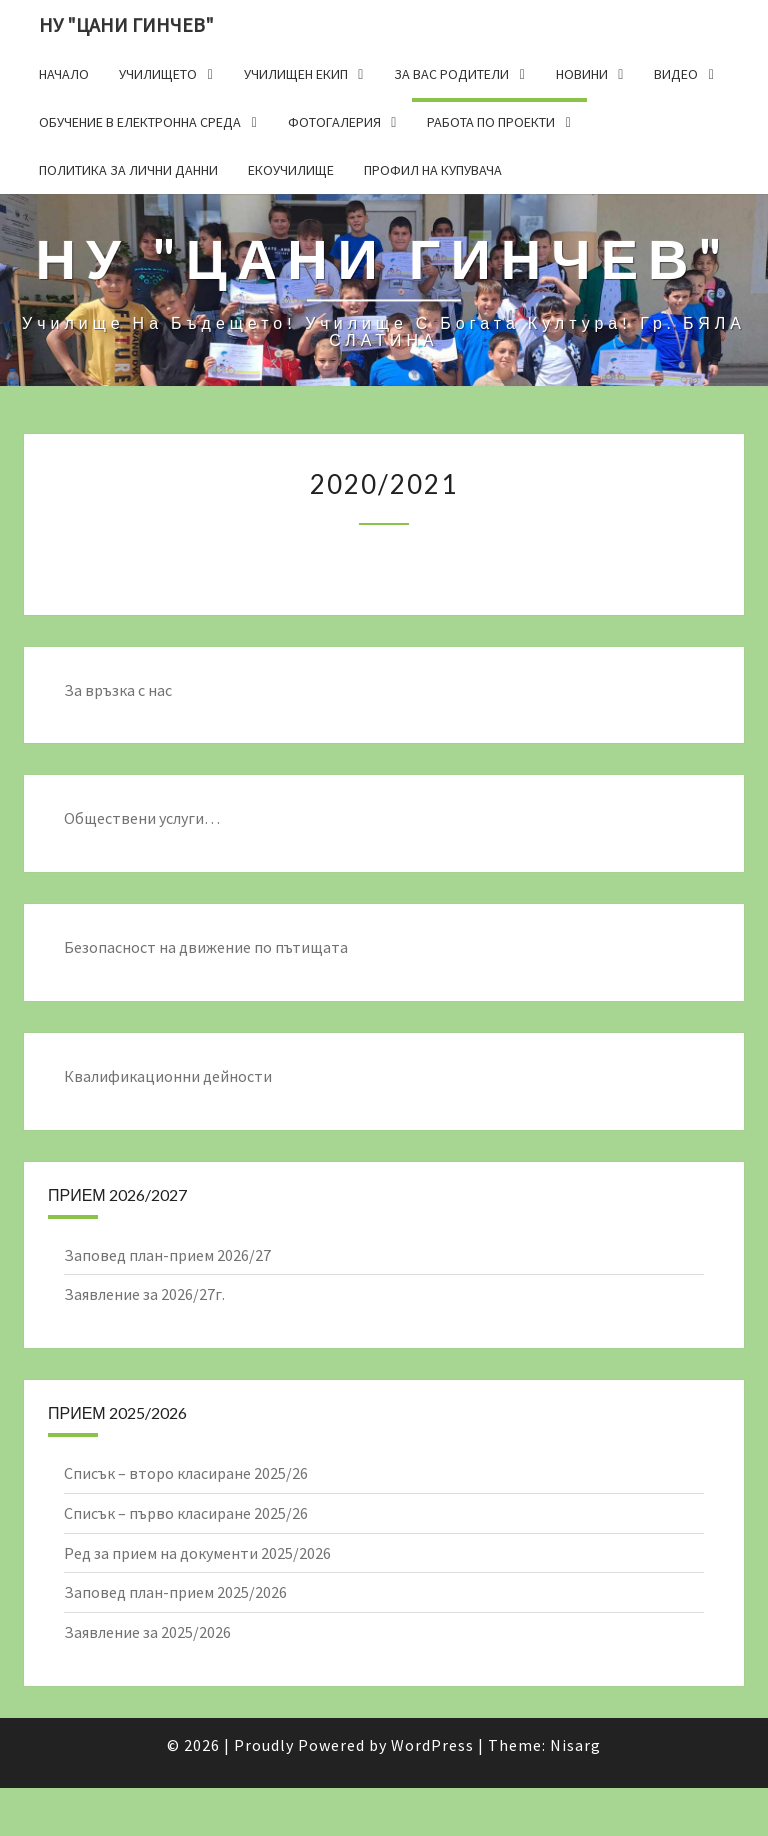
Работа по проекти (491, 122)
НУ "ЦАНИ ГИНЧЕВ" (126, 24)
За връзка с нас (118, 690)
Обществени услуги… (142, 818)
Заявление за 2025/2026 (147, 1632)
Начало (64, 74)
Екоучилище (291, 170)
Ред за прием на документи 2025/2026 (197, 1553)
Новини (582, 74)
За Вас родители (451, 74)
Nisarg (575, 1745)
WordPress (432, 1745)
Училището (158, 74)
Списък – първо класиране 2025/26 (186, 1513)
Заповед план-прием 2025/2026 (175, 1592)
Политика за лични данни (128, 170)
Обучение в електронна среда (140, 122)
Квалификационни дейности (168, 1076)
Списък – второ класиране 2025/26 (186, 1473)
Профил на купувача (433, 170)
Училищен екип (296, 74)
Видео (676, 74)
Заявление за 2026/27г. (144, 1294)
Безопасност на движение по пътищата (206, 947)
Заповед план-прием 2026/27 (167, 1255)
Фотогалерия (334, 122)
